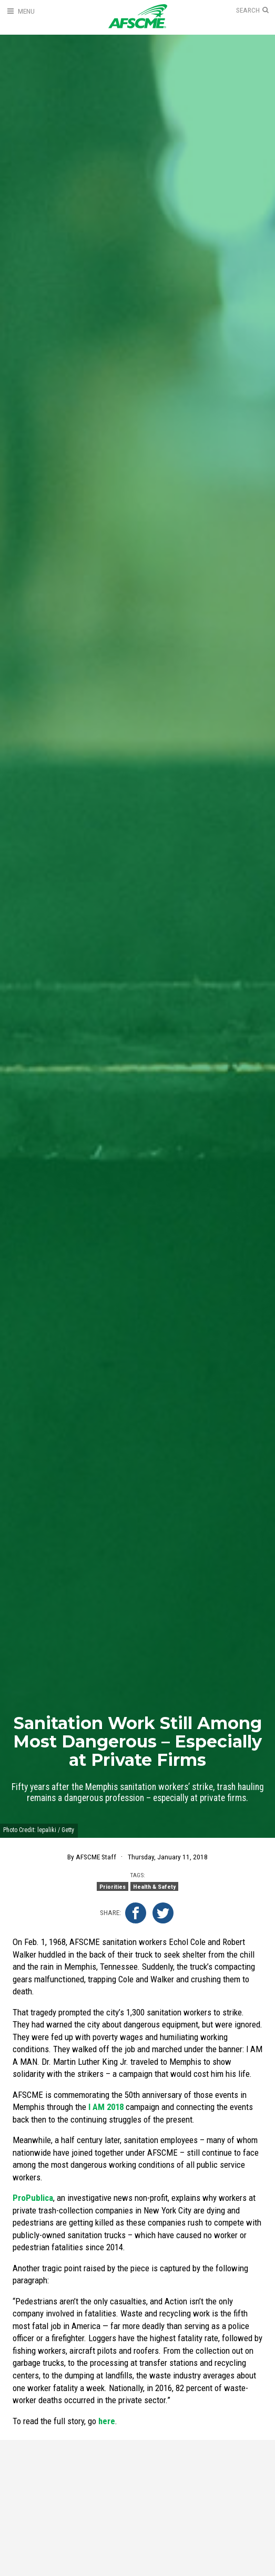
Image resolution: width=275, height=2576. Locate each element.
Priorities (112, 1886)
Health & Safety (154, 1886)
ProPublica (33, 2197)
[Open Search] (252, 10)
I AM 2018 (106, 2107)
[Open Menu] (20, 11)
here (106, 2421)
